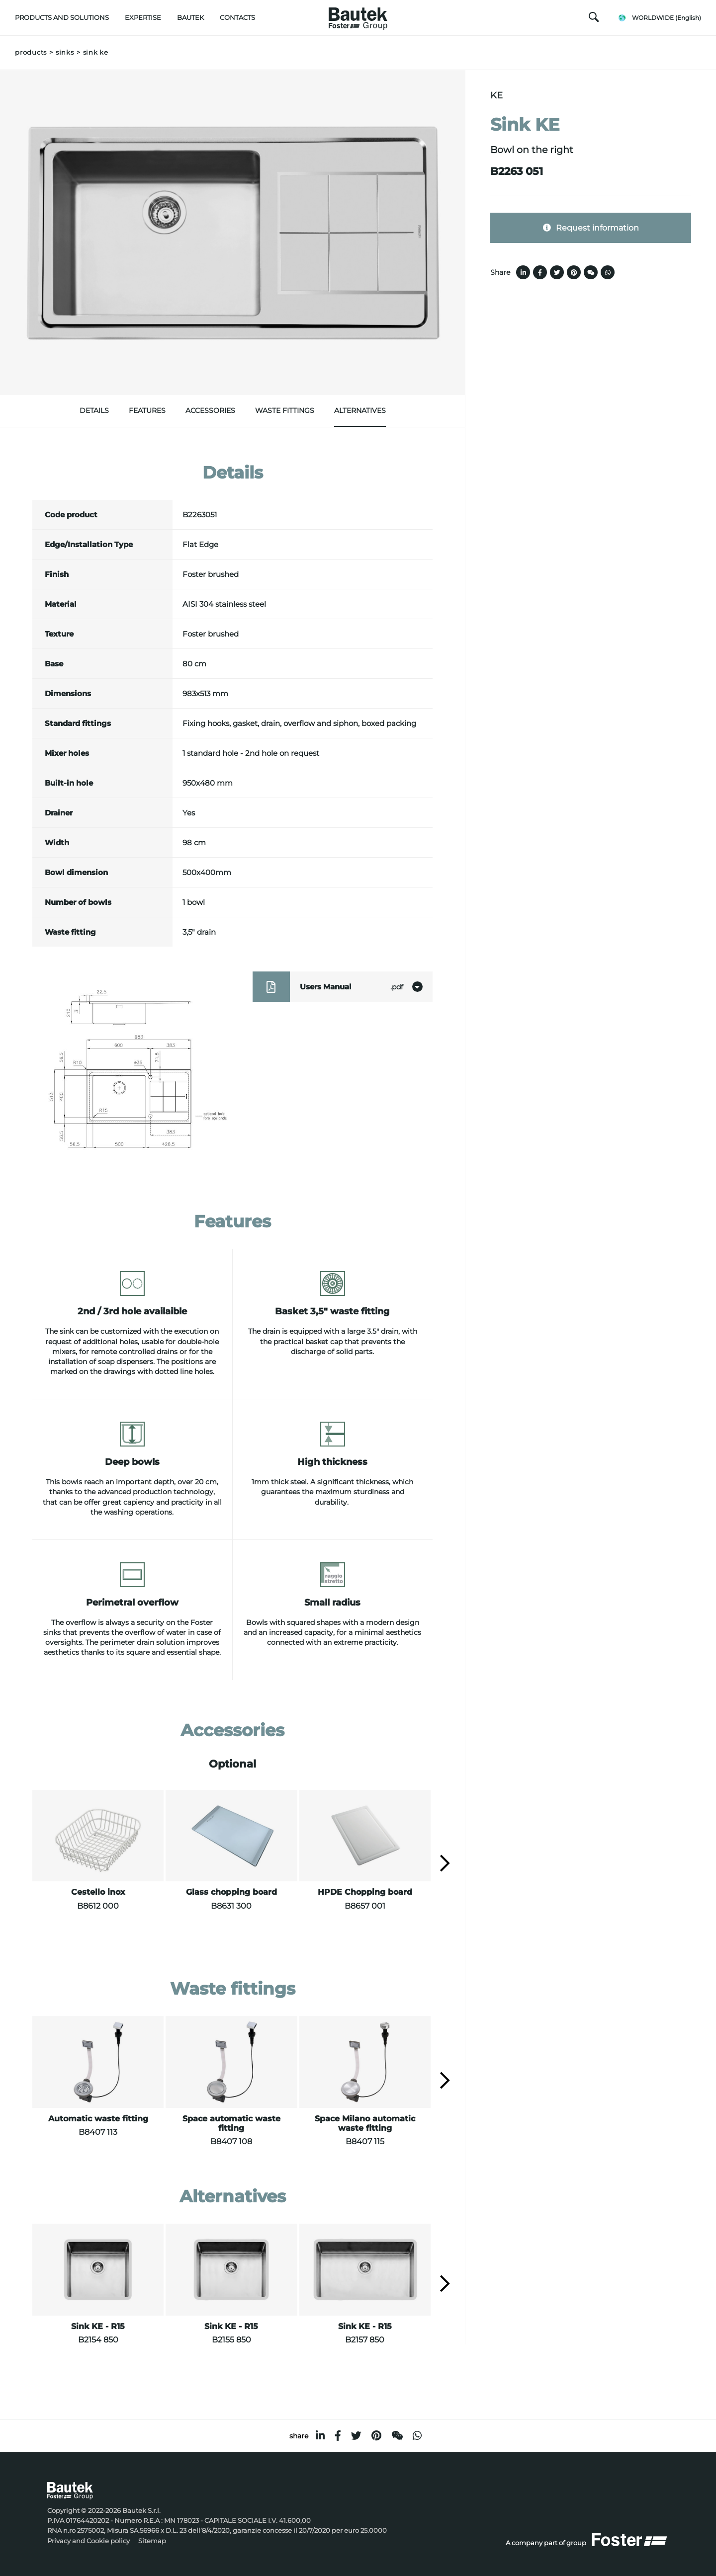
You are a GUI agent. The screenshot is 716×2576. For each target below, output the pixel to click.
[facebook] (338, 2435)
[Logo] (358, 16)
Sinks (65, 52)
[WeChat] (397, 2435)
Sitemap (152, 2541)
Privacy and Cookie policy (88, 2541)
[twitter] (356, 2435)
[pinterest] (376, 2435)
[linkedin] (320, 2435)
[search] (594, 19)
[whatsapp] (417, 2435)
